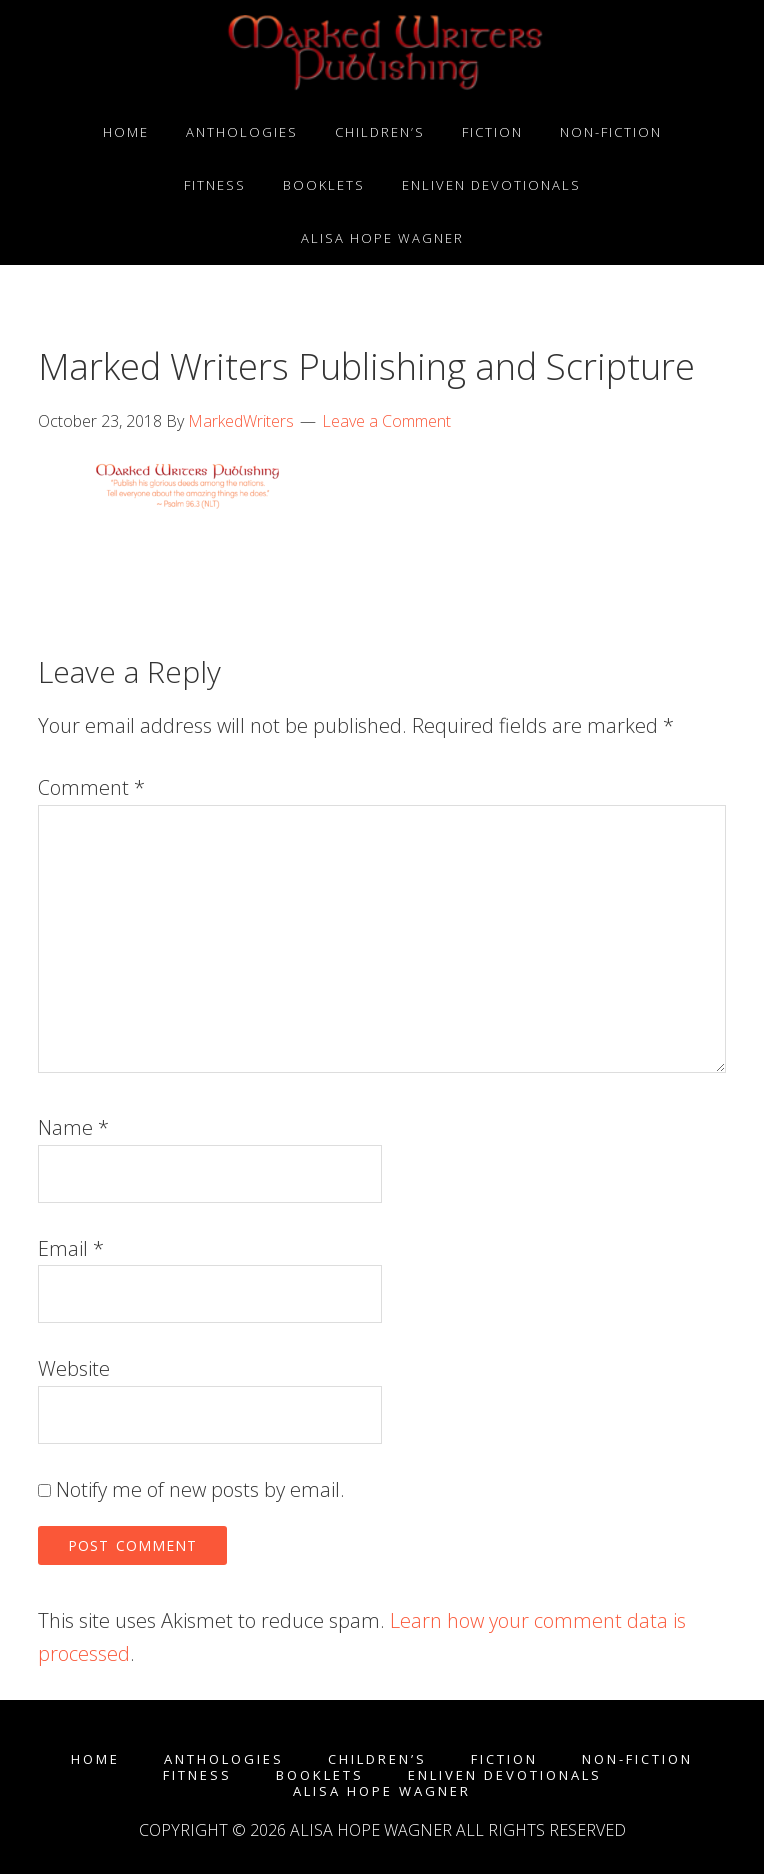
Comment (91, 787)
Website (74, 1368)
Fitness (197, 1775)
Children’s (377, 1759)
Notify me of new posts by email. (200, 1489)
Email (71, 1248)
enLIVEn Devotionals (505, 1775)
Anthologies (224, 1759)
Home (95, 1759)
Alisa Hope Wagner (382, 1791)
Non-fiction (637, 1759)
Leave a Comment (386, 421)
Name (73, 1127)
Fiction (504, 1759)
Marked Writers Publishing (382, 53)
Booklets (320, 1775)
